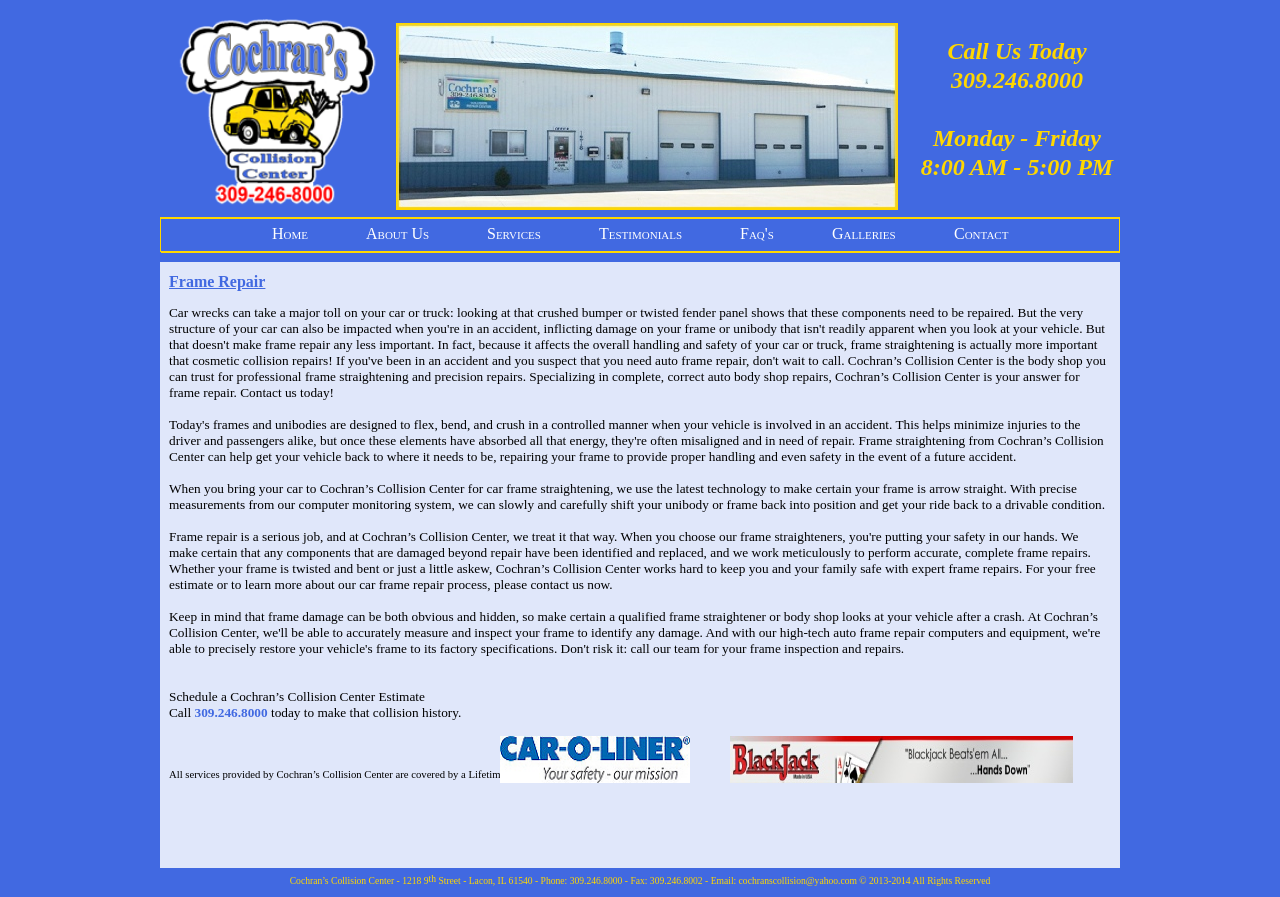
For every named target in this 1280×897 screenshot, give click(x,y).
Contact (981, 233)
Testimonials (640, 233)
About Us (397, 233)
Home (290, 233)
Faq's (757, 233)
